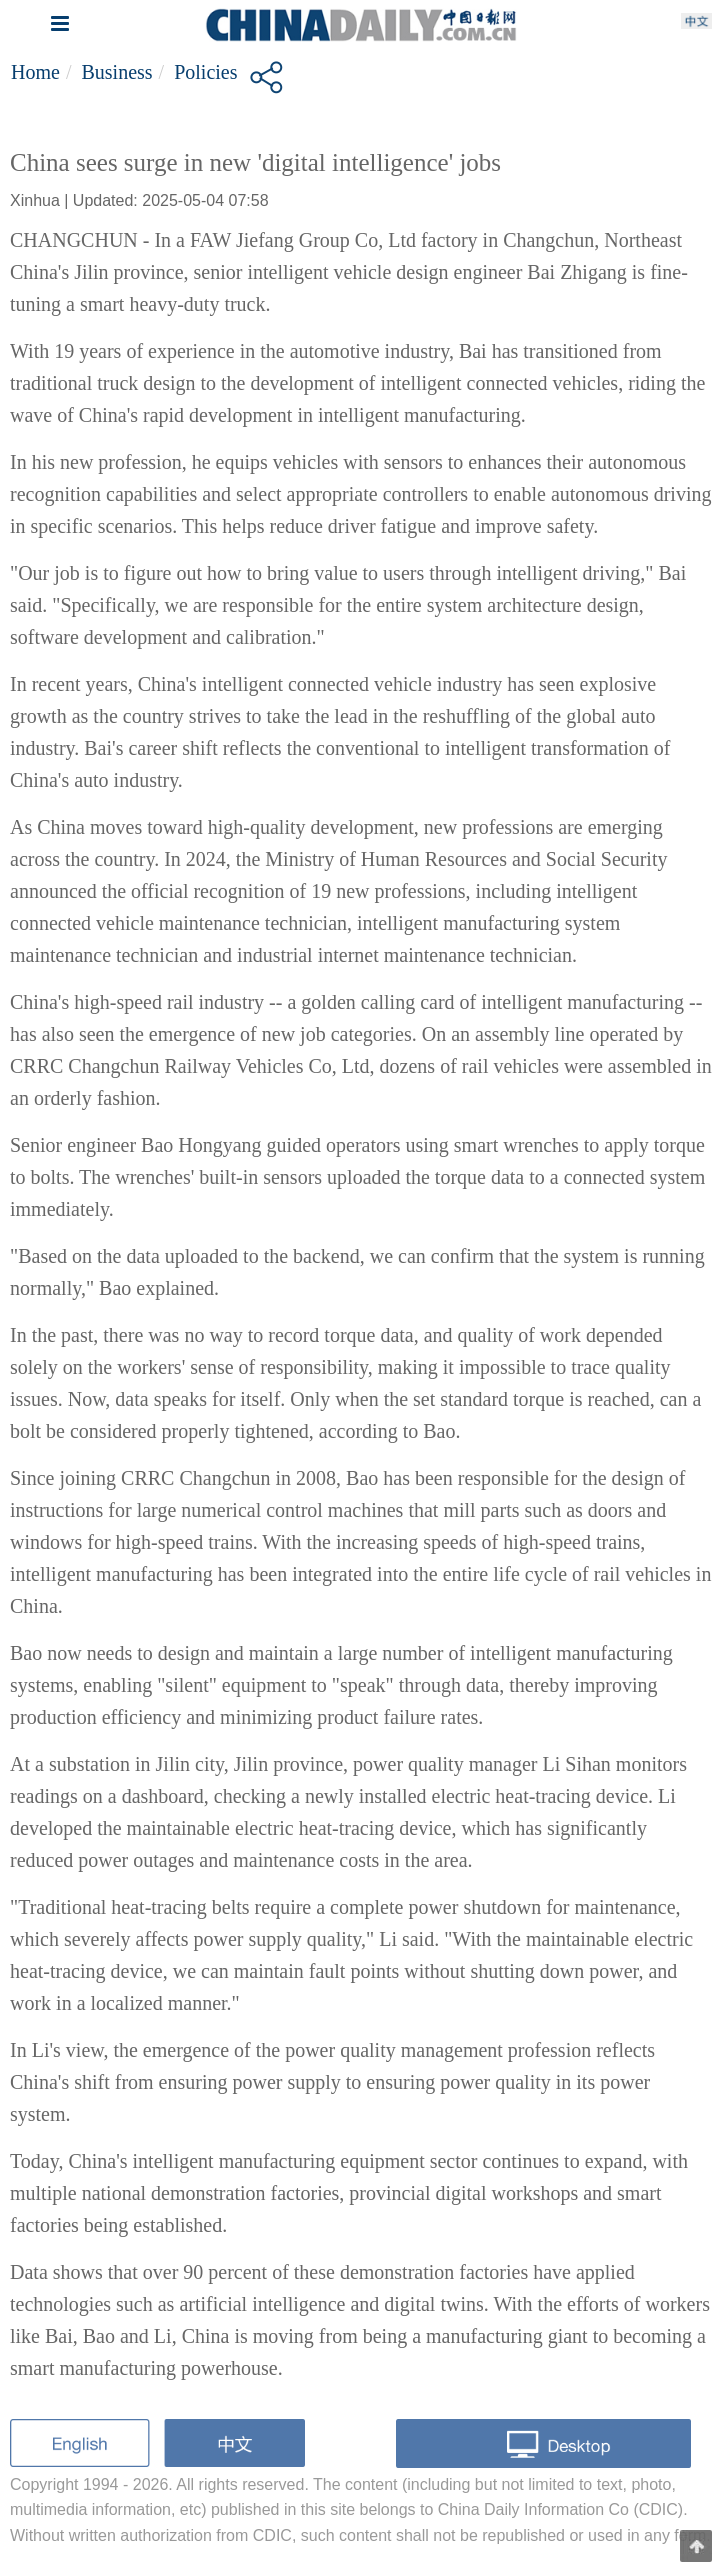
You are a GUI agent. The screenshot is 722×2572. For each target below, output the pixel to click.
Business (116, 72)
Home (35, 72)
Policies (205, 72)
